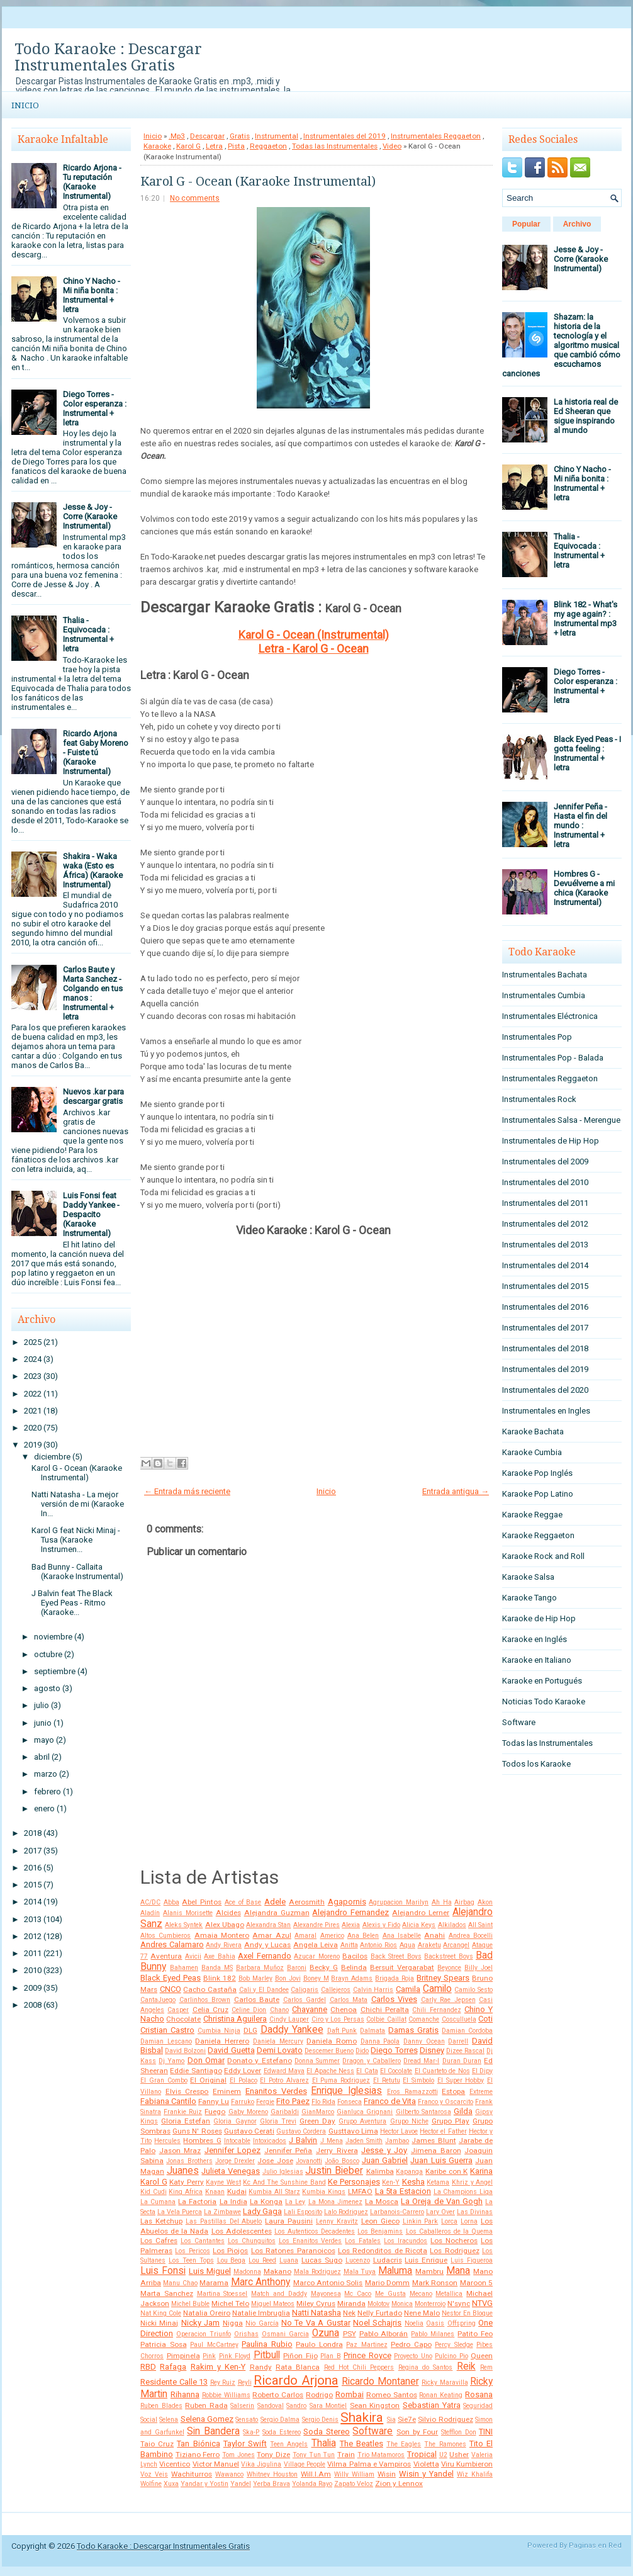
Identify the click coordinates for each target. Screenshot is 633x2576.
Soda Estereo (281, 2432)
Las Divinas (475, 2212)
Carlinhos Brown (205, 2000)
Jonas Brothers (189, 2161)
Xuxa (171, 2484)
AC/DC (150, 1902)
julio (41, 1705)
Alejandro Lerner (420, 1912)
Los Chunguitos (252, 2241)
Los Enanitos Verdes (310, 2241)
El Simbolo (418, 2080)
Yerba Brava (271, 2484)
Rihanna (185, 2394)
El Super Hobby (461, 2080)
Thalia (323, 2443)
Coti (485, 2018)
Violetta (426, 2464)
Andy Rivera (224, 1945)
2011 (33, 1953)
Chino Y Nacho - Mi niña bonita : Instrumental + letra (91, 295)
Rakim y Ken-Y (218, 2366)
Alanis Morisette (188, 1913)
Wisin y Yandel (426, 2473)
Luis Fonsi (163, 2270)
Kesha (413, 2181)
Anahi (434, 1935)
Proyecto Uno (413, 2356)
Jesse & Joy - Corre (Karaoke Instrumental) (90, 516)
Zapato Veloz (353, 2484)
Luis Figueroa (472, 2260)
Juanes (183, 2170)
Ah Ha (442, 1902)
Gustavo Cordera (301, 2131)
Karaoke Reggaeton (538, 1535)
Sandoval (270, 2406)
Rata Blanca (298, 2367)
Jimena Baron (436, 2150)
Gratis (240, 136)
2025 (33, 1342)
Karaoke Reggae (532, 1514)
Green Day (317, 2121)
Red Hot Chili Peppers (359, 2367)
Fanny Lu (213, 2101)
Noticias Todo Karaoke (543, 1701)
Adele (275, 1901)
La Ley (295, 2202)
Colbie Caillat (386, 2019)
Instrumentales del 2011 (545, 1203)
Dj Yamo (171, 2061)
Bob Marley (255, 1978)
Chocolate (183, 2019)
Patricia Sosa (163, 2344)
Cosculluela (459, 2019)
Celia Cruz (210, 2009)
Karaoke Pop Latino (537, 1494)
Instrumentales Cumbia (543, 995)
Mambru (429, 2271)
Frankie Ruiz (183, 2112)
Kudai (237, 2191)
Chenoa (343, 2009)
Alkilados (452, 1925)
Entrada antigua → (455, 1491)
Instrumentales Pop (537, 1037)
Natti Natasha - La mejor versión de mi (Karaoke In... (77, 1504)
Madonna (247, 2272)
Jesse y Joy (384, 2150)
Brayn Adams (352, 1978)
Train (346, 2454)
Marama (213, 2282)
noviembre (53, 1636)
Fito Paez (293, 2101)
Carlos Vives (394, 1999)
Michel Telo (230, 2303)
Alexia (351, 1925)
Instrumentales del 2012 (545, 1224)
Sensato (246, 2420)
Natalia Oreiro (206, 2313)
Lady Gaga (262, 2211)
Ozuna (325, 2333)
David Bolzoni (185, 2051)
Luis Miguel (210, 2271)
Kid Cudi (153, 2192)
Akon (485, 1902)
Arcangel (456, 1945)
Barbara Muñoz (260, 1968)
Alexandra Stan (268, 1925)
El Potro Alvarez (284, 2080)
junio (43, 1723)
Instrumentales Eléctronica (550, 1016)
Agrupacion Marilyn (399, 1902)
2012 (33, 1936)
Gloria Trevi (278, 2121)
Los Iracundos (405, 2241)
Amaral (305, 1936)
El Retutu (386, 2080)
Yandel (240, 2484)
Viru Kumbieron (467, 2464)
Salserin (242, 2406)
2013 (33, 1919)
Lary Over (440, 2212)
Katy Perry (186, 2182)
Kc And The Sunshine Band (284, 2182)
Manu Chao (180, 2283)
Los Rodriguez (454, 2250)
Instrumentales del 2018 (545, 1348)
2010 (33, 1970)
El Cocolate (396, 2071)
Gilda (463, 2111)
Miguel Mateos (272, 2304)
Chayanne (309, 2009)
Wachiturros (191, 2474)
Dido (362, 2051)
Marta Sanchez (166, 2293)
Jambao (397, 2141)
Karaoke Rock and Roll (543, 1556)
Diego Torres (394, 2050)
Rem (486, 2367)
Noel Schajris (377, 2322)
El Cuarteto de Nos (442, 2071)
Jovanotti (309, 2161)
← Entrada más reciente (187, 1491)
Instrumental (276, 136)
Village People (304, 2464)
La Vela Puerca (179, 2212)
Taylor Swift (245, 2443)
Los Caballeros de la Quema (449, 2231)
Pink (209, 2356)
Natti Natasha (316, 2312)
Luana (288, 2260)
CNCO (170, 1989)
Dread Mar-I (421, 2061)
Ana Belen (363, 1936)
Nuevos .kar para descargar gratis (93, 1096)
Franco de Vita (390, 2101)
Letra (214, 146)
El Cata (367, 2071)
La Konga (266, 2201)
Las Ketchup (161, 2221)
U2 (443, 2455)
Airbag (464, 1902)
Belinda (354, 1967)
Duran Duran (461, 2061)
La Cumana (158, 2202)
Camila (408, 1989)
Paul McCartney (214, 2345)
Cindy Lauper (289, 2019)
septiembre (55, 1671)
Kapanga (409, 2172)
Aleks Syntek (184, 1925)
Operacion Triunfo (203, 2334)
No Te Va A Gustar (315, 2322)
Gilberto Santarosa (423, 2112)
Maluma (395, 2270)
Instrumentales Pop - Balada (552, 1057)
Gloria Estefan (185, 2121)
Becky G (324, 1967)
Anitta (349, 1945)
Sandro (296, 2406)
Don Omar (206, 2060)
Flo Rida (323, 2102)
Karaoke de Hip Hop (539, 1618)
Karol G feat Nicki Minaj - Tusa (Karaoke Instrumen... (75, 1540)
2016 (33, 1867)
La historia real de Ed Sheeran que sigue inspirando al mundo (586, 416)
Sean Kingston (375, 2405)
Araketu (429, 1945)
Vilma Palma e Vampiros (369, 2464)
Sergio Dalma (280, 2420)
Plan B (330, 2356)
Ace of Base (243, 1902)
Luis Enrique (426, 2260)
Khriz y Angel (472, 2182)
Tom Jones (238, 2455)
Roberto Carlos (277, 2394)
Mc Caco (357, 2294)
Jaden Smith (364, 2141)
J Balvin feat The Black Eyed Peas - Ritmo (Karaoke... (72, 1603)
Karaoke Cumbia (532, 1452)
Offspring (461, 2323)
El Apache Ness (330, 2071)
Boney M (316, 1978)
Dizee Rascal (465, 2051)
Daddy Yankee (291, 2029)
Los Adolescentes (241, 2231)
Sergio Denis (320, 2420)
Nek (349, 2313)
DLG (250, 2030)
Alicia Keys (418, 1925)
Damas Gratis (413, 2030)
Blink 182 (219, 1978)
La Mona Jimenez (335, 2202)
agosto (47, 1688)
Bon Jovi (288, 1978)
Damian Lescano (166, 2041)
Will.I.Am (316, 2474)
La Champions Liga (463, 2192)
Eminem (227, 2091)
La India (233, 2201)
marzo (45, 1774)
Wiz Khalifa (475, 2474)
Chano (279, 2010)
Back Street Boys (396, 1956)
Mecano (421, 2294)
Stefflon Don (458, 2432)
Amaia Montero (221, 1935)
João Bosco (342, 2161)
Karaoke (157, 146)
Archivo (577, 224)
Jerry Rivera (337, 2150)
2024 (33, 1359)
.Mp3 (177, 136)
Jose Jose (275, 2160)
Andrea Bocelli (471, 1936)
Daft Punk (342, 2031)
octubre (48, 1654)
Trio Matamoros (381, 2455)
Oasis (435, 2323)
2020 (33, 1427)
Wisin (387, 2474)
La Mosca (381, 2201)
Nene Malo (422, 2313)
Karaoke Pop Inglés (537, 1473)
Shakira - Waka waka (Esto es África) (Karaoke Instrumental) (93, 870)
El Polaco (243, 2080)
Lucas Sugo (321, 2260)
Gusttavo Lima (353, 2131)
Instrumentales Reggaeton (436, 136)
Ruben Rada (206, 2405)
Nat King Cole (160, 2313)
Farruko (242, 2102)
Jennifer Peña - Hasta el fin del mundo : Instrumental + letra (580, 825)
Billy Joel (478, 1968)
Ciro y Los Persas (337, 2019)
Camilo (437, 1988)
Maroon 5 (476, 2282)
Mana (458, 2270)
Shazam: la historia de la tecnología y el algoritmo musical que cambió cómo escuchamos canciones (561, 345)
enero (44, 1808)
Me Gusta (390, 2294)
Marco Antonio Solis (328, 2282)
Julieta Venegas (230, 2171)
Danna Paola (380, 2041)
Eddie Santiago (195, 2070)
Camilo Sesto (473, 1990)
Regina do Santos (425, 2367)
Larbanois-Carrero (397, 2212)
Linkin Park (421, 2221)
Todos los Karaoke (536, 1764)
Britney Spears (443, 1978)
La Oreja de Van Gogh (442, 2201)
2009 (33, 1988)
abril (42, 1757)
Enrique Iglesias (346, 2090)
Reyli (245, 2382)
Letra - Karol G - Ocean (314, 648)
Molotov (378, 2304)
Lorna (469, 2221)
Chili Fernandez (436, 2010)
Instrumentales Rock (539, 1099)
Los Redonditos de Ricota (382, 2250)
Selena (168, 2420)
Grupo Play (450, 2121)
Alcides (228, 1912)
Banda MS (217, 1968)
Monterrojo (430, 2304)
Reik (466, 2366)
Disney (432, 2050)
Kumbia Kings (323, 2192)
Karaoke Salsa (528, 1577)
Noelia (414, 2323)
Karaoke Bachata (533, 1431)
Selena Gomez (207, 2419)
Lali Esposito (303, 2212)
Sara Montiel (328, 2406)
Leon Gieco (380, 2221)
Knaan (215, 2192)
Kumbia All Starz (274, 2192)
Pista (236, 146)
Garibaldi (285, 2112)
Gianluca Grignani (365, 2112)
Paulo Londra (319, 2344)
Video (392, 146)
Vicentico (174, 2464)
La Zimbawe (222, 2212)
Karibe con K (446, 2171)
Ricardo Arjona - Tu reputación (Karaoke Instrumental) (92, 182)
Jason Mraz (180, 2150)
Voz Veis (154, 2474)
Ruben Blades (161, 2406)
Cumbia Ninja (219, 2031)
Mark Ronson (434, 2282)
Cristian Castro (167, 2030)
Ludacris (387, 2260)
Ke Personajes (354, 2181)
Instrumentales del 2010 (545, 1182)
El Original (208, 2080)
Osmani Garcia (285, 2334)
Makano (277, 2271)
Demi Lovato (280, 2050)
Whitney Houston (272, 2474)
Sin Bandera (213, 2431)
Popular (526, 224)
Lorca (449, 2221)
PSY (349, 2333)
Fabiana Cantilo (168, 2101)
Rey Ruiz (223, 2382)
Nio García (261, 2323)
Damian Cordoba (467, 2031)
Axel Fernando (264, 1955)
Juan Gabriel (385, 2160)
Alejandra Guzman (277, 1912)
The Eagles (403, 2444)
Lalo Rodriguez (346, 2212)
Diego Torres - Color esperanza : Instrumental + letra (94, 408)
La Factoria (197, 2201)
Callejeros (335, 1990)
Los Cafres (158, 2240)
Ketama (438, 2182)
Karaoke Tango (529, 1597)
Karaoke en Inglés (534, 1639)
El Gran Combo (164, 2080)
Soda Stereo (326, 2431)
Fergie (265, 2102)
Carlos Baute (257, 1999)
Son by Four (417, 2431)
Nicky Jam (200, 2322)
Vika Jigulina (261, 2464)
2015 (33, 1884)
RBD (148, 2366)
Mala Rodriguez (317, 2272)
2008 (33, 2005)
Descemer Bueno (329, 2051)
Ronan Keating (440, 2395)
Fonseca (349, 2102)
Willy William (354, 2474)
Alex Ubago (224, 1924)
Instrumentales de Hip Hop (550, 1140)
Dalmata (372, 2031)
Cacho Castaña (210, 1989)
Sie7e (407, 2419)
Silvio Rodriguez (445, 2419)
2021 (33, 1410)
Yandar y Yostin (204, 2484)
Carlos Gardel (305, 2000)
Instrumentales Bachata (544, 974)
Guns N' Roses (196, 2131)
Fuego (214, 2111)
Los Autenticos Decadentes (314, 2231)
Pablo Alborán (383, 2333)
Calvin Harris (373, 1990)
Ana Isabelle (402, 1936)
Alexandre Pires (316, 1925)
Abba (171, 1902)
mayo (44, 1740)
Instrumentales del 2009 (545, 1161)
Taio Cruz (157, 2443)
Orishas (246, 2334)
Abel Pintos (201, 1902)
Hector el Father (443, 2131)
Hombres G (202, 2140)
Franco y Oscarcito (445, 2102)
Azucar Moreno (316, 1956)
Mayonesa (326, 2294)
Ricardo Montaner (380, 2381)
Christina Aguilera (235, 2018)
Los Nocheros (454, 2240)
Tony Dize (273, 2454)
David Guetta (231, 2050)
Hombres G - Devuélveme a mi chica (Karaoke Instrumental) (584, 888)
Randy (261, 2367)
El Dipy (482, 2071)
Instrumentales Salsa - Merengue (561, 1120)
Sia (391, 2420)
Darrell (458, 2041)
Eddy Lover (242, 2070)
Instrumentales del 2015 (545, 1286)
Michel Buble (190, 2304)
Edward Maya (284, 2071)
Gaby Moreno (248, 2112)
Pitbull (267, 2355)
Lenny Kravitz (337, 2221)
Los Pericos (192, 2251)
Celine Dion (249, 2010)
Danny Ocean (424, 2041)
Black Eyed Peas (170, 1978)
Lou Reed (262, 2260)
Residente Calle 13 (174, 2382)
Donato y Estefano (259, 2060)
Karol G (188, 146)
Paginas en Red (595, 2545)
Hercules (167, 2141)
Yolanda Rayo (312, 2484)
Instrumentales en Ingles (546, 1410)
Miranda (351, 2303)
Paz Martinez (367, 2345)
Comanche (423, 2019)
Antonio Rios (378, 1945)
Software (372, 2431)
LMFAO (360, 2191)
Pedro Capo (411, 2344)
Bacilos (354, 1956)
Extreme (481, 2092)
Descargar (207, 136)
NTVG (482, 2303)
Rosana (479, 2394)
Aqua (407, 1945)
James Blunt (434, 2140)
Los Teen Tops (191, 2260)
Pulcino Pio (451, 2356)
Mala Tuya (360, 2272)
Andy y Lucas (267, 1944)
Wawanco (229, 2474)
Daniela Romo (331, 2041)
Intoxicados (269, 2141)
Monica (402, 2304)
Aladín (150, 1913)
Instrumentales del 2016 (545, 1307)
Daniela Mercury (278, 2041)
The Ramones (445, 2444)
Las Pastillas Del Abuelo (224, 2221)
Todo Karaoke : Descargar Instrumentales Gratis (108, 57)
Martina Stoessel (222, 2294)
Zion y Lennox (399, 2483)
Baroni (296, 1968)
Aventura (166, 1956)
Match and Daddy (279, 2294)
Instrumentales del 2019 (344, 136)
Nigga (233, 2323)
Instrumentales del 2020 (545, 1390)
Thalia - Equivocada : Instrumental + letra (88, 634)
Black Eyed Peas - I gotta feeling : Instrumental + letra (587, 753)
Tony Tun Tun (314, 2455)
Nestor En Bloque (467, 2313)
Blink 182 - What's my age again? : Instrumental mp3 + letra (585, 619)
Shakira (361, 2417)
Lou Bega (231, 2260)
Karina (481, 2171)
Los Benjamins (380, 2231)
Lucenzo (357, 2260)
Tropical (422, 2454)
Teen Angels (289, 2444)
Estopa (453, 2091)
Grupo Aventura (362, 2121)
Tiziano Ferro (198, 2454)
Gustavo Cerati (249, 2131)
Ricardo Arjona (296, 2380)
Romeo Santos (391, 2394)
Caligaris (304, 1990)
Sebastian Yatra (432, 2405)
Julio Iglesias (282, 2172)
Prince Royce (367, 2355)
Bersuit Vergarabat (402, 1967)
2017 (33, 1850)
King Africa (186, 2192)
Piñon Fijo (300, 2355)
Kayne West (223, 2182)
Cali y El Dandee (264, 1990)
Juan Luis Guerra (441, 2160)
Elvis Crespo (187, 2091)
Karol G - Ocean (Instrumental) (313, 634)
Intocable (237, 2141)
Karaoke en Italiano (536, 1660)
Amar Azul (271, 1935)
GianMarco (317, 2112)
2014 (33, 1901)
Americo (332, 1936)
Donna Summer (317, 2061)
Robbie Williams (226, 2395)
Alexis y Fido (381, 1925)
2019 (33, 1444)
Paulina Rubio (267, 2344)
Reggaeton (268, 146)
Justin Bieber (334, 2170)
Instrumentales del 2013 (545, 1244)
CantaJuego (158, 2000)
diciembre (52, 1456)
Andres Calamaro (172, 1944)
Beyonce (449, 1968)
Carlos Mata (349, 2000)
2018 (33, 1833)
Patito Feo (475, 2333)
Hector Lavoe (399, 2131)
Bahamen (184, 1968)
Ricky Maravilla (445, 2382)
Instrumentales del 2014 (545, 1265)
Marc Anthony (260, 2282)
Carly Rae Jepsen (448, 2000)
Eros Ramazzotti (412, 2092)
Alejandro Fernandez (350, 1912)
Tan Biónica (198, 2443)
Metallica (448, 2294)
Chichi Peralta (385, 2009)
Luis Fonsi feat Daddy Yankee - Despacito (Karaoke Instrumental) (91, 1214)
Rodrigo (319, 2394)
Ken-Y (391, 2182)
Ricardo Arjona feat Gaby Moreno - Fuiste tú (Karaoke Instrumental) (95, 752)
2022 (33, 1393)
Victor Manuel (216, 2464)
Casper (178, 2010)
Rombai (349, 2394)
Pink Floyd (235, 2356)
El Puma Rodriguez (341, 2080)
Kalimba (380, 2171)
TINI (486, 2431)
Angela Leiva (315, 1944)
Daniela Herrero (222, 2041)
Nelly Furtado (379, 2313)
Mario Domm (387, 2282)
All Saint (480, 1925)
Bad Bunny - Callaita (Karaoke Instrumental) (77, 1571)
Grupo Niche (409, 2121)
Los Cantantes (203, 2241)
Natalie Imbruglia (261, 2313)
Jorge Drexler (235, 2161)
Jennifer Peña (288, 2150)
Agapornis (347, 1901)
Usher (459, 2454)
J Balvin (303, 2140)
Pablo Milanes (432, 2334)
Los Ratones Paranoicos (293, 2250)
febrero (47, 1791)
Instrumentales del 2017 (545, 1327)
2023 (33, 1376)
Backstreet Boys (448, 1956)
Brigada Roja (394, 1978)
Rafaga (173, 2366)
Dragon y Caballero (371, 2061)
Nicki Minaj (159, 2323)
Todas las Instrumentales (335, 146)
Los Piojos (230, 2250)
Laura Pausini (289, 2221)
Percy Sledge (454, 2345)
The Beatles (361, 2443)
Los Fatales (363, 2241)
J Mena (331, 2141)
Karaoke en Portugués (542, 1680)
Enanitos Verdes (276, 2091)
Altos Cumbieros (165, 1936)
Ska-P (251, 2432)
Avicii (193, 1956)
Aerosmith (307, 1902)
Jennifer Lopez (232, 2150)
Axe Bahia (219, 1956)
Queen (482, 2355)
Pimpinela (183, 2355)
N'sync (458, 2303)
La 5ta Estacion (403, 2191)
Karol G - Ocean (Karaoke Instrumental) (76, 1472)
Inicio (25, 105)
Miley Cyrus (315, 2303)
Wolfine (151, 2484)
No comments (195, 198)
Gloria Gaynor (234, 2121)
